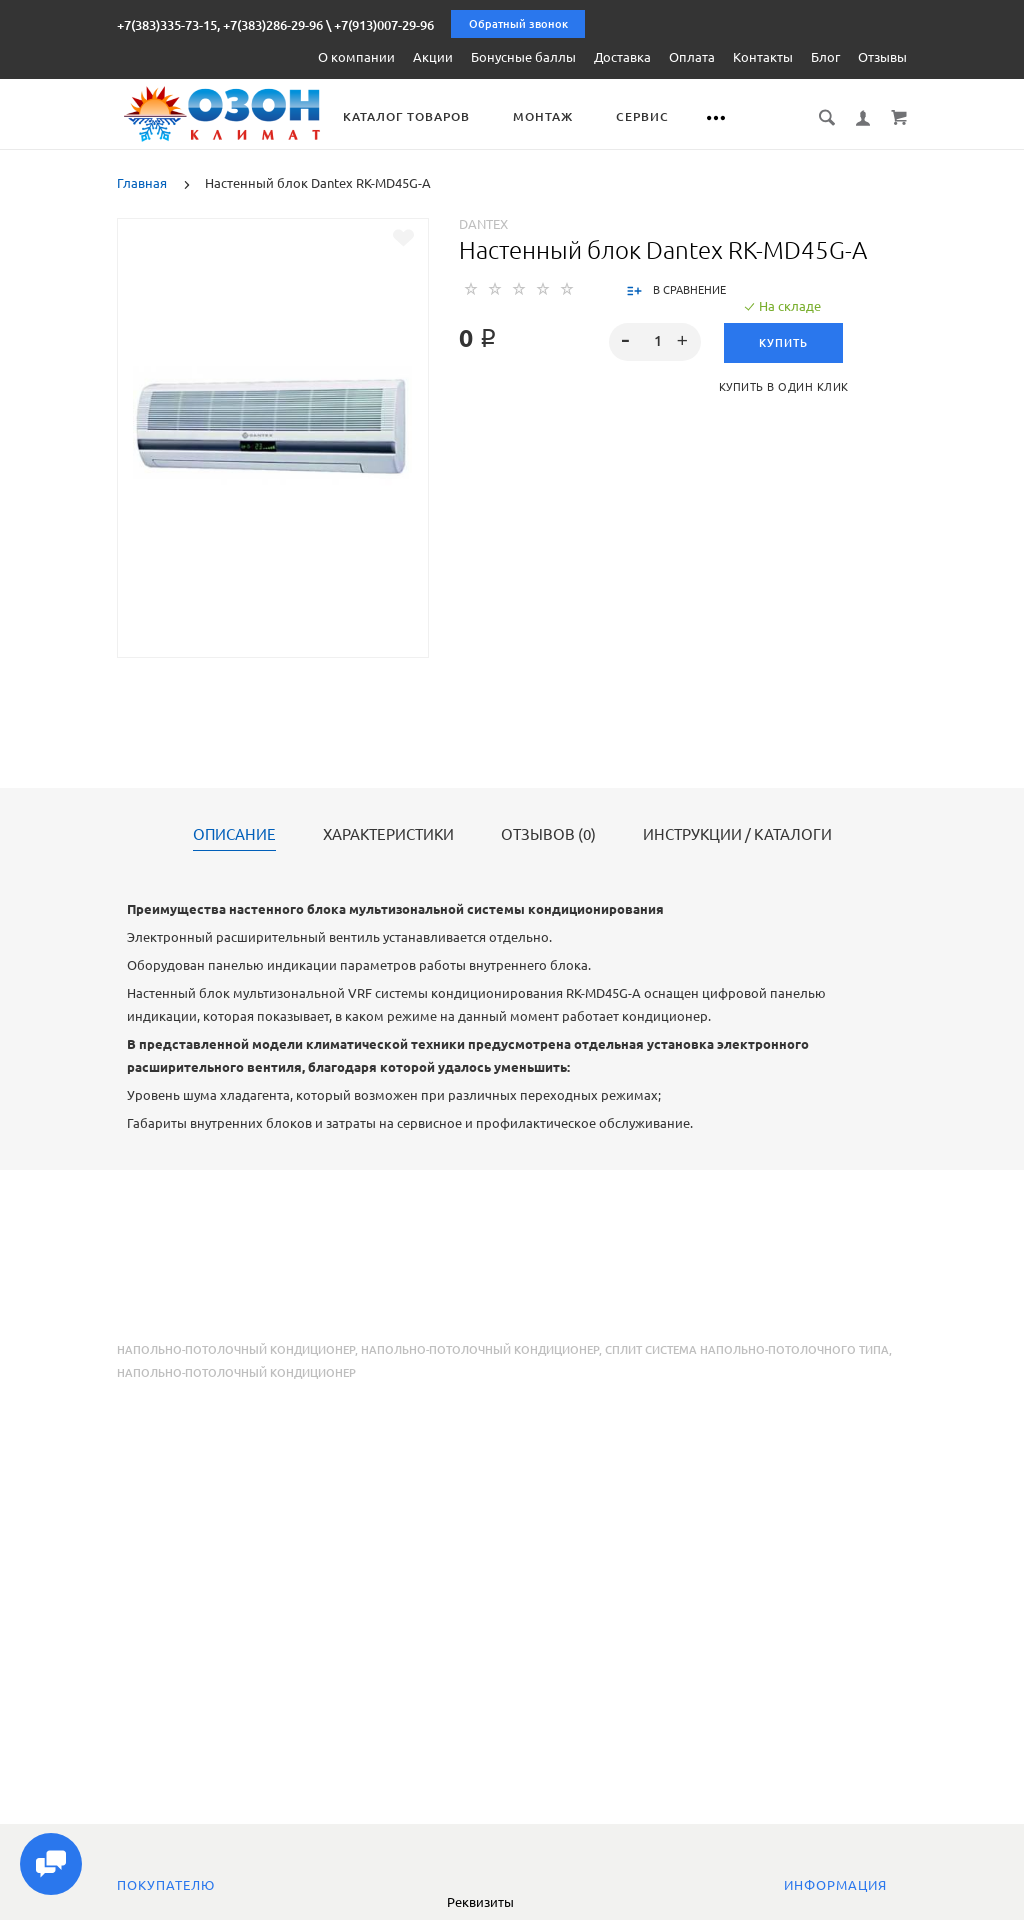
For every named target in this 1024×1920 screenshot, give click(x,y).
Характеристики (388, 835)
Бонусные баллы (523, 57)
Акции (433, 57)
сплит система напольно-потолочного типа (747, 1350)
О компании (356, 57)
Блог (825, 57)
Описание (234, 835)
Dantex (483, 224)
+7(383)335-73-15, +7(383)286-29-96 (220, 25)
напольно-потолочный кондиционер (480, 1350)
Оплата (692, 57)
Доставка (622, 57)
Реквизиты (480, 1902)
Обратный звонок (518, 24)
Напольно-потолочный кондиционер (236, 1350)
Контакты (763, 57)
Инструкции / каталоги (737, 835)
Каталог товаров (410, 116)
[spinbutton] (654, 342)
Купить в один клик (784, 387)
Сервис (646, 116)
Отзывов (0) (548, 835)
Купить (783, 343)
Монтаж (547, 116)
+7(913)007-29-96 (384, 25)
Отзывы (882, 57)
